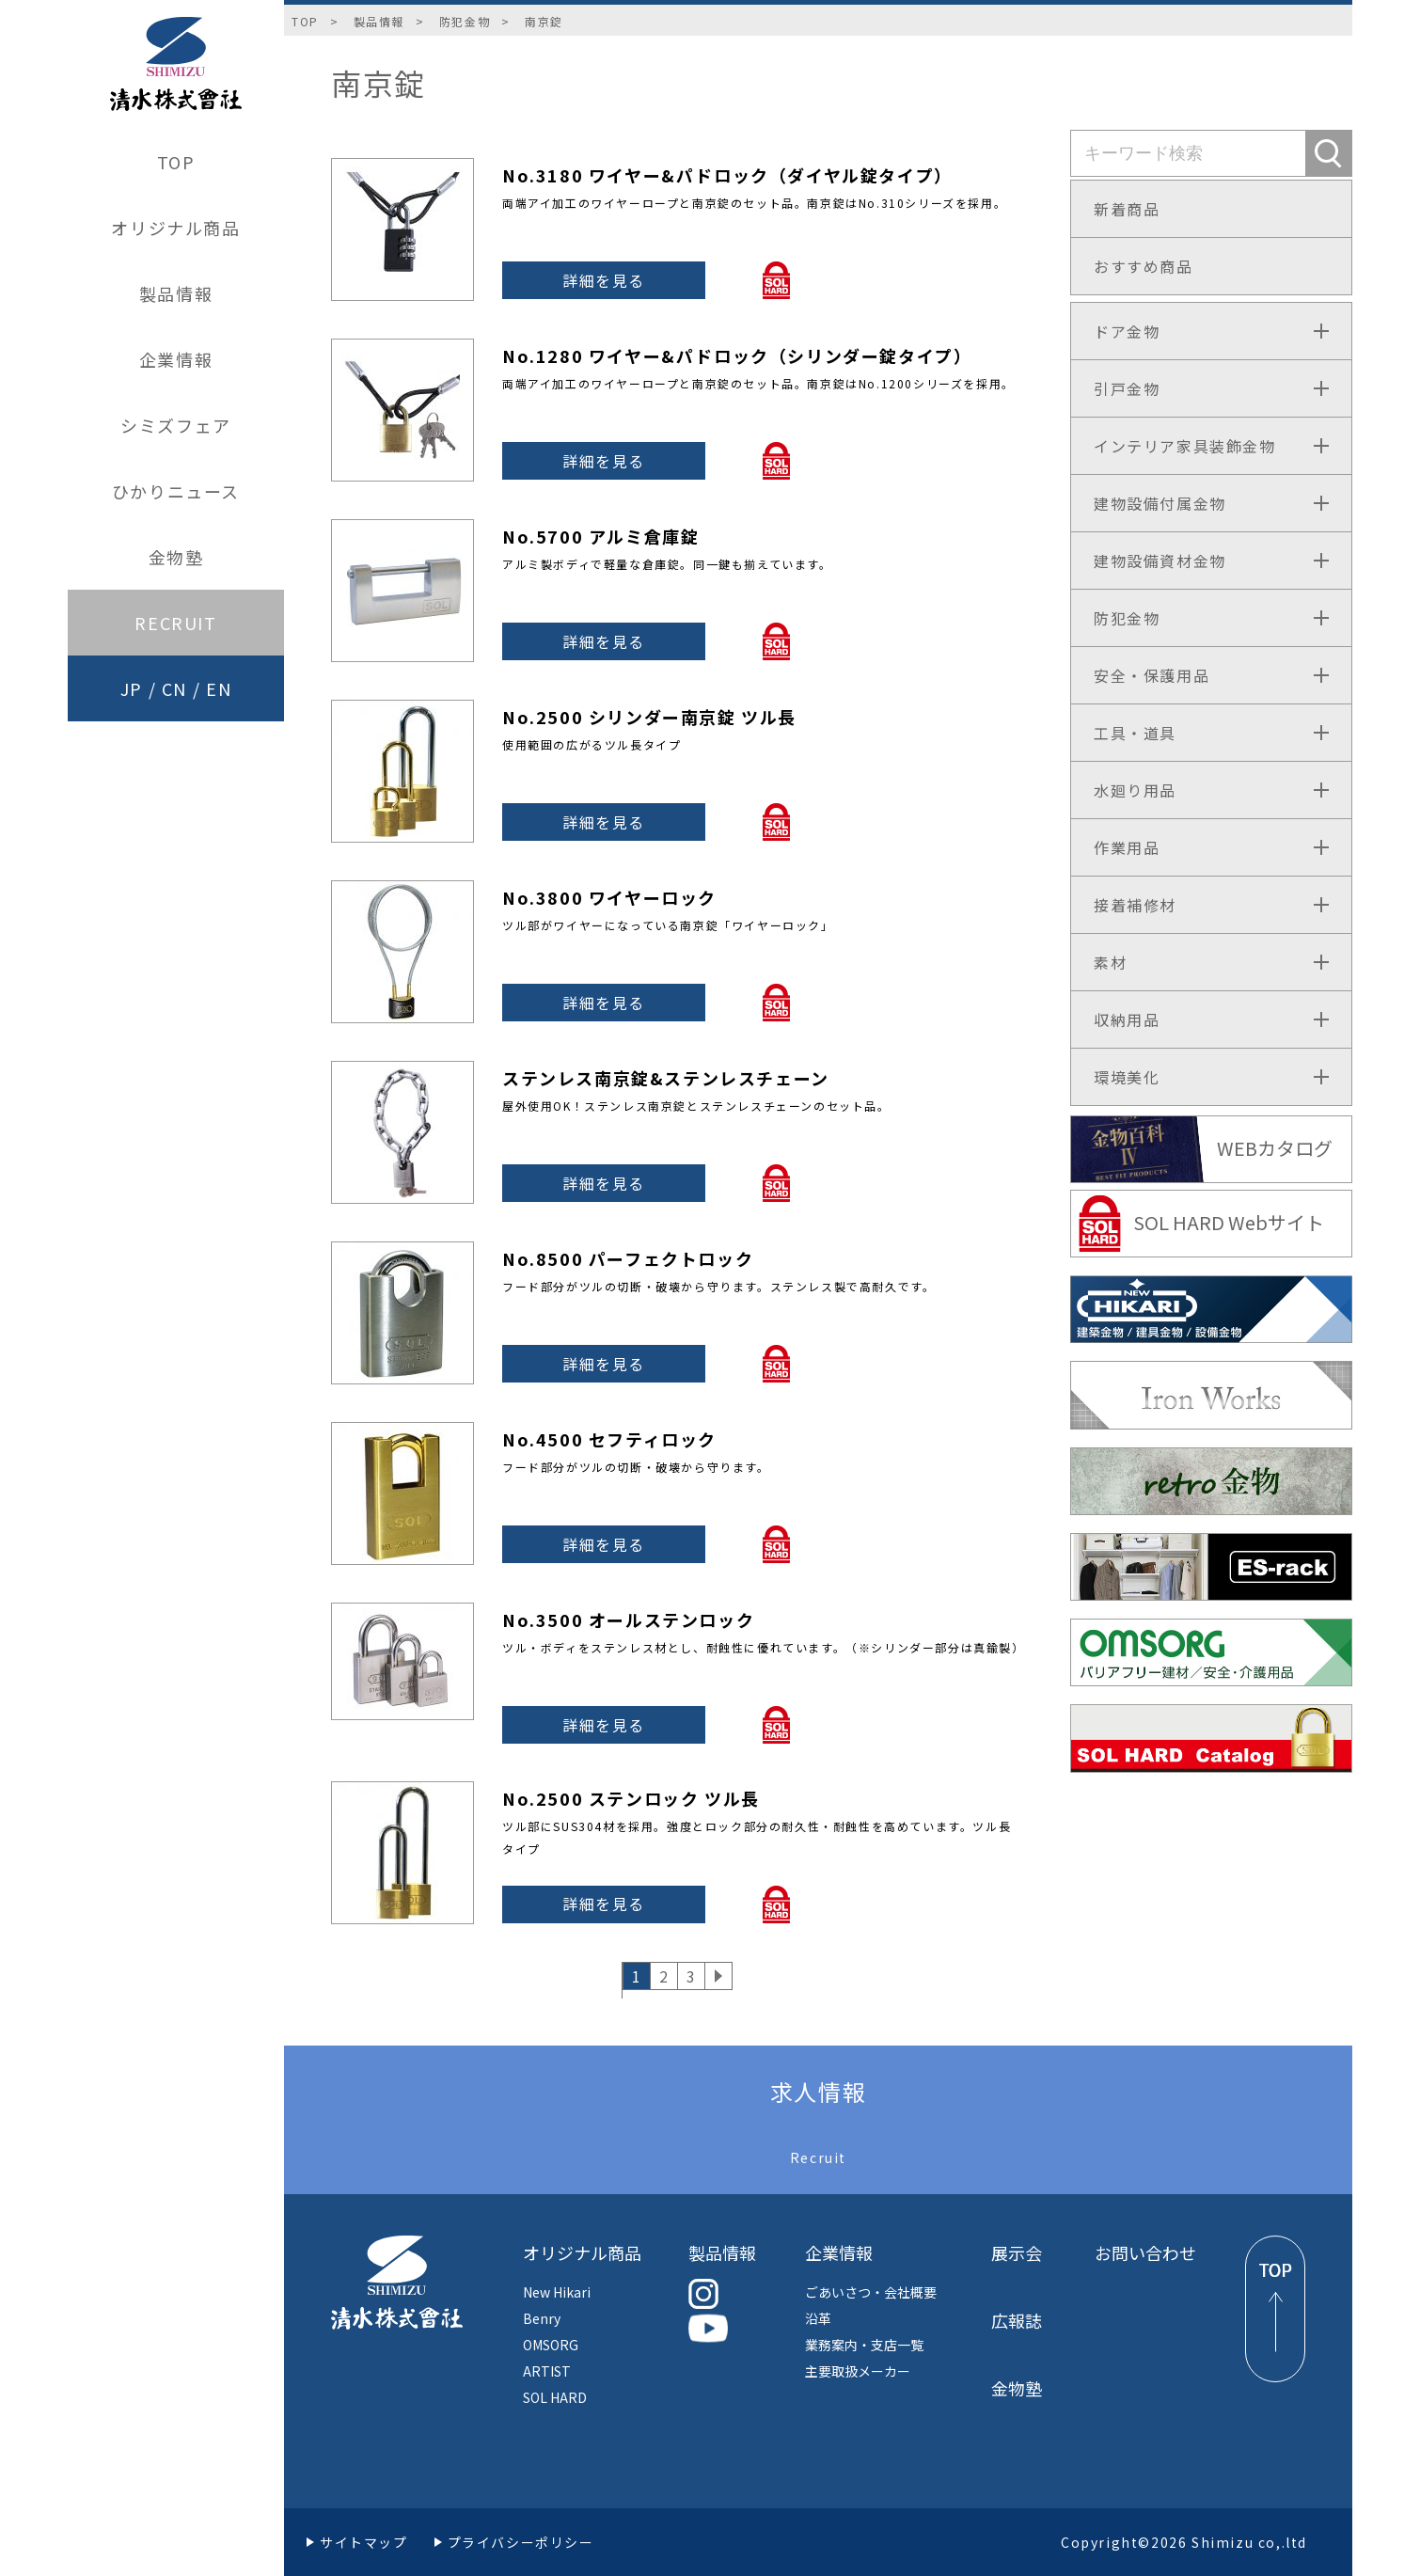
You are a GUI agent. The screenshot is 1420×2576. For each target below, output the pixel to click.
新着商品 (1127, 209)
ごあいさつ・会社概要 (871, 2292)
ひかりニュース (176, 491)
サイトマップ (364, 2542)
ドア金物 (1127, 331)
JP (131, 688)
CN (174, 688)
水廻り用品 (1135, 790)
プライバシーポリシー (521, 2542)
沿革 (818, 2318)
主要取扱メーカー (857, 2371)
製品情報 (176, 293)
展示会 (1016, 2252)
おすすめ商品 (1143, 266)
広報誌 (1016, 2320)
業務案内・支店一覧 (864, 2344)
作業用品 (1127, 847)
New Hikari (557, 2292)
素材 (1110, 962)
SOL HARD (555, 2397)
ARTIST (547, 2371)
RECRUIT (175, 622)
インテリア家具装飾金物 (1185, 446)
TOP (176, 162)
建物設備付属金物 (1160, 503)
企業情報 (176, 359)
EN (218, 688)
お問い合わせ (1145, 2252)
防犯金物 (464, 21)
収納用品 (1127, 1019)
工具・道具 (1135, 732)
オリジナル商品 (175, 227)
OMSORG (550, 2344)
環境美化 (1127, 1077)
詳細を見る (603, 280)
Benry (541, 2318)
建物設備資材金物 (1160, 560)
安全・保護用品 (1151, 675)
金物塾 (176, 557)
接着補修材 (1135, 904)
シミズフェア (175, 425)
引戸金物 (1127, 388)
